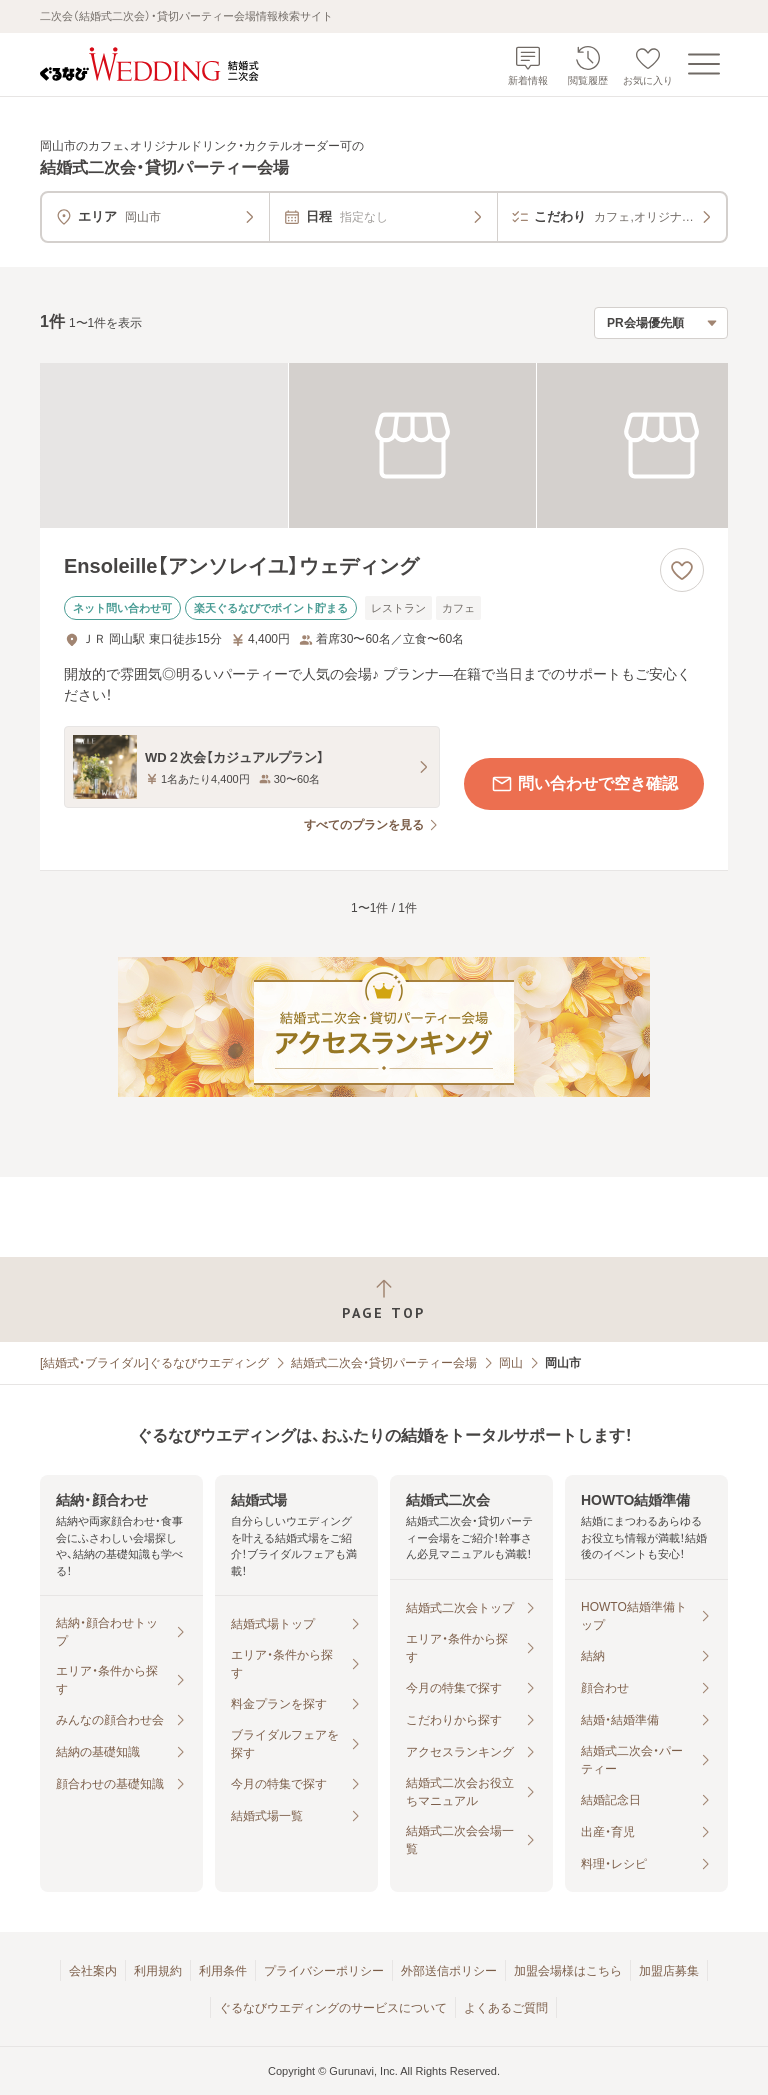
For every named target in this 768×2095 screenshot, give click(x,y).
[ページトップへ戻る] (384, 1299)
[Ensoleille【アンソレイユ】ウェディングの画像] (384, 445)
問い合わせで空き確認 (584, 784)
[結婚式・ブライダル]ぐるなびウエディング (154, 1363)
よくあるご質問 (506, 2008)
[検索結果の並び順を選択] (661, 323)
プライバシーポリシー (324, 1971)
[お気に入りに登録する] (682, 570)
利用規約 (158, 1971)
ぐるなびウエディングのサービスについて (333, 2008)
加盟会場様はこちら (568, 1971)
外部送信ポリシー (449, 1971)
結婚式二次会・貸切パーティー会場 (384, 1363)
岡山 (511, 1363)
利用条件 (223, 1971)
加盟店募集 (669, 1971)
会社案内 (93, 1971)
